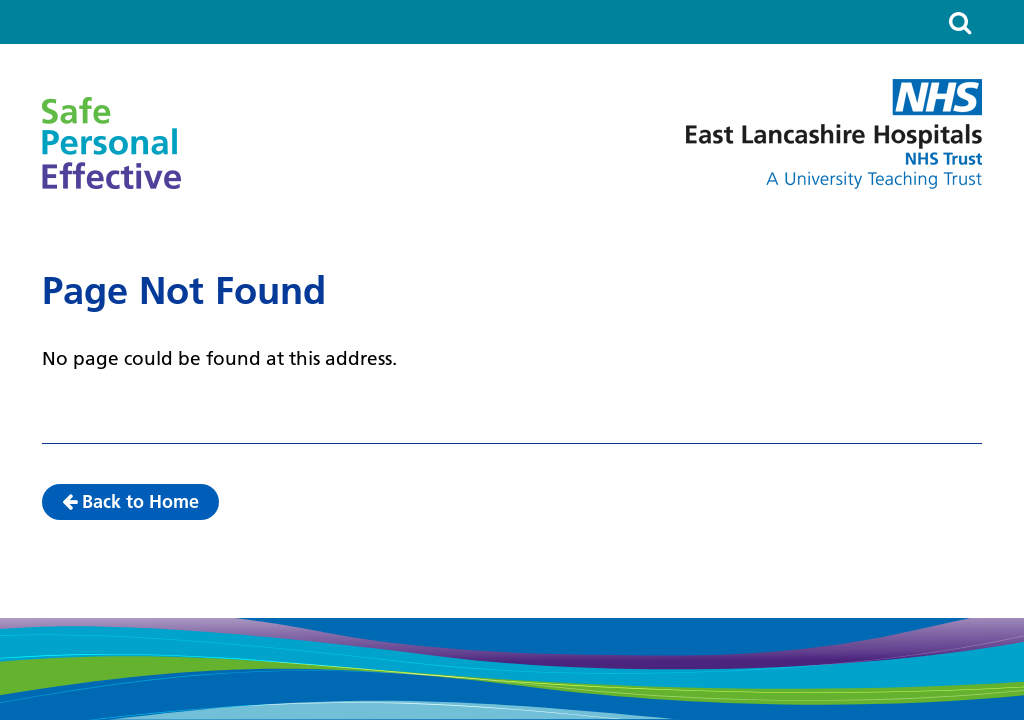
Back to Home (130, 501)
